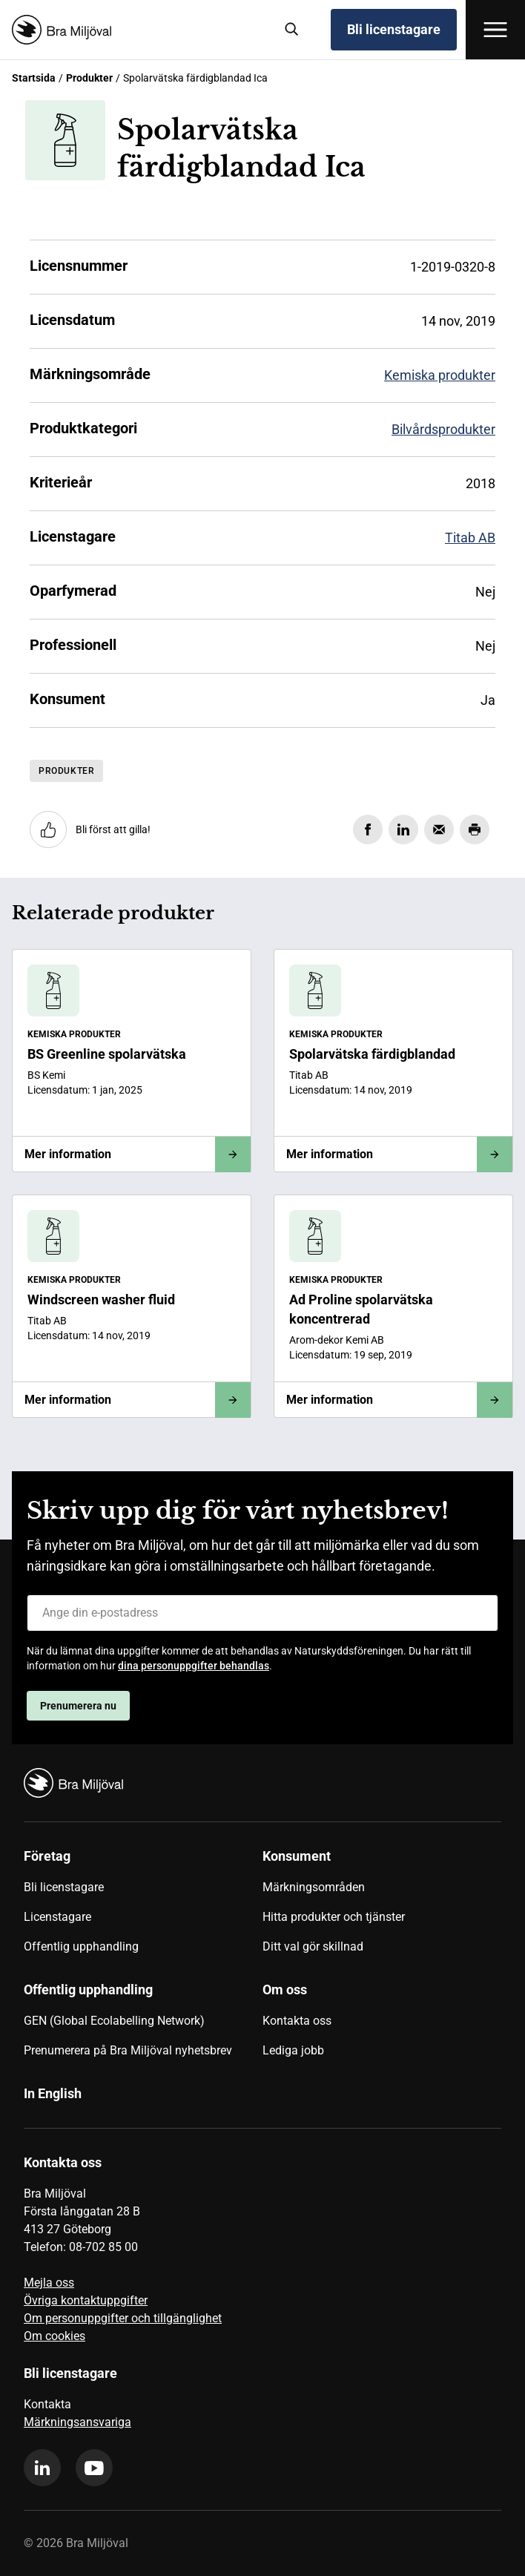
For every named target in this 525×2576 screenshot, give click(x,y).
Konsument (296, 1856)
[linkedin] (42, 2467)
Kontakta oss (296, 2021)
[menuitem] (143, 1907)
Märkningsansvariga (77, 2422)
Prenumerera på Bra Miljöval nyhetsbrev (128, 2050)
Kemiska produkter (439, 375)
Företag (47, 1856)
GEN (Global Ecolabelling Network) (114, 2021)
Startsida (34, 78)
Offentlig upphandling (81, 1946)
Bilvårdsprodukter (443, 429)
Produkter (89, 78)
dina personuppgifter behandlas (193, 1666)
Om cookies (54, 2336)
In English (53, 2093)
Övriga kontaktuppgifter (86, 2300)
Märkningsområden (313, 1887)
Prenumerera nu (78, 1706)
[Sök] (292, 29)
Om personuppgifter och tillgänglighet (123, 2318)
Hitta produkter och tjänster (333, 1917)
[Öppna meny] (495, 29)
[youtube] (94, 2467)
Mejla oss (49, 2283)
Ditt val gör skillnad (312, 1946)
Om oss (284, 1989)
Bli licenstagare (393, 29)
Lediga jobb (293, 2050)
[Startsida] (137, 30)
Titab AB (470, 537)
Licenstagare (57, 1917)
